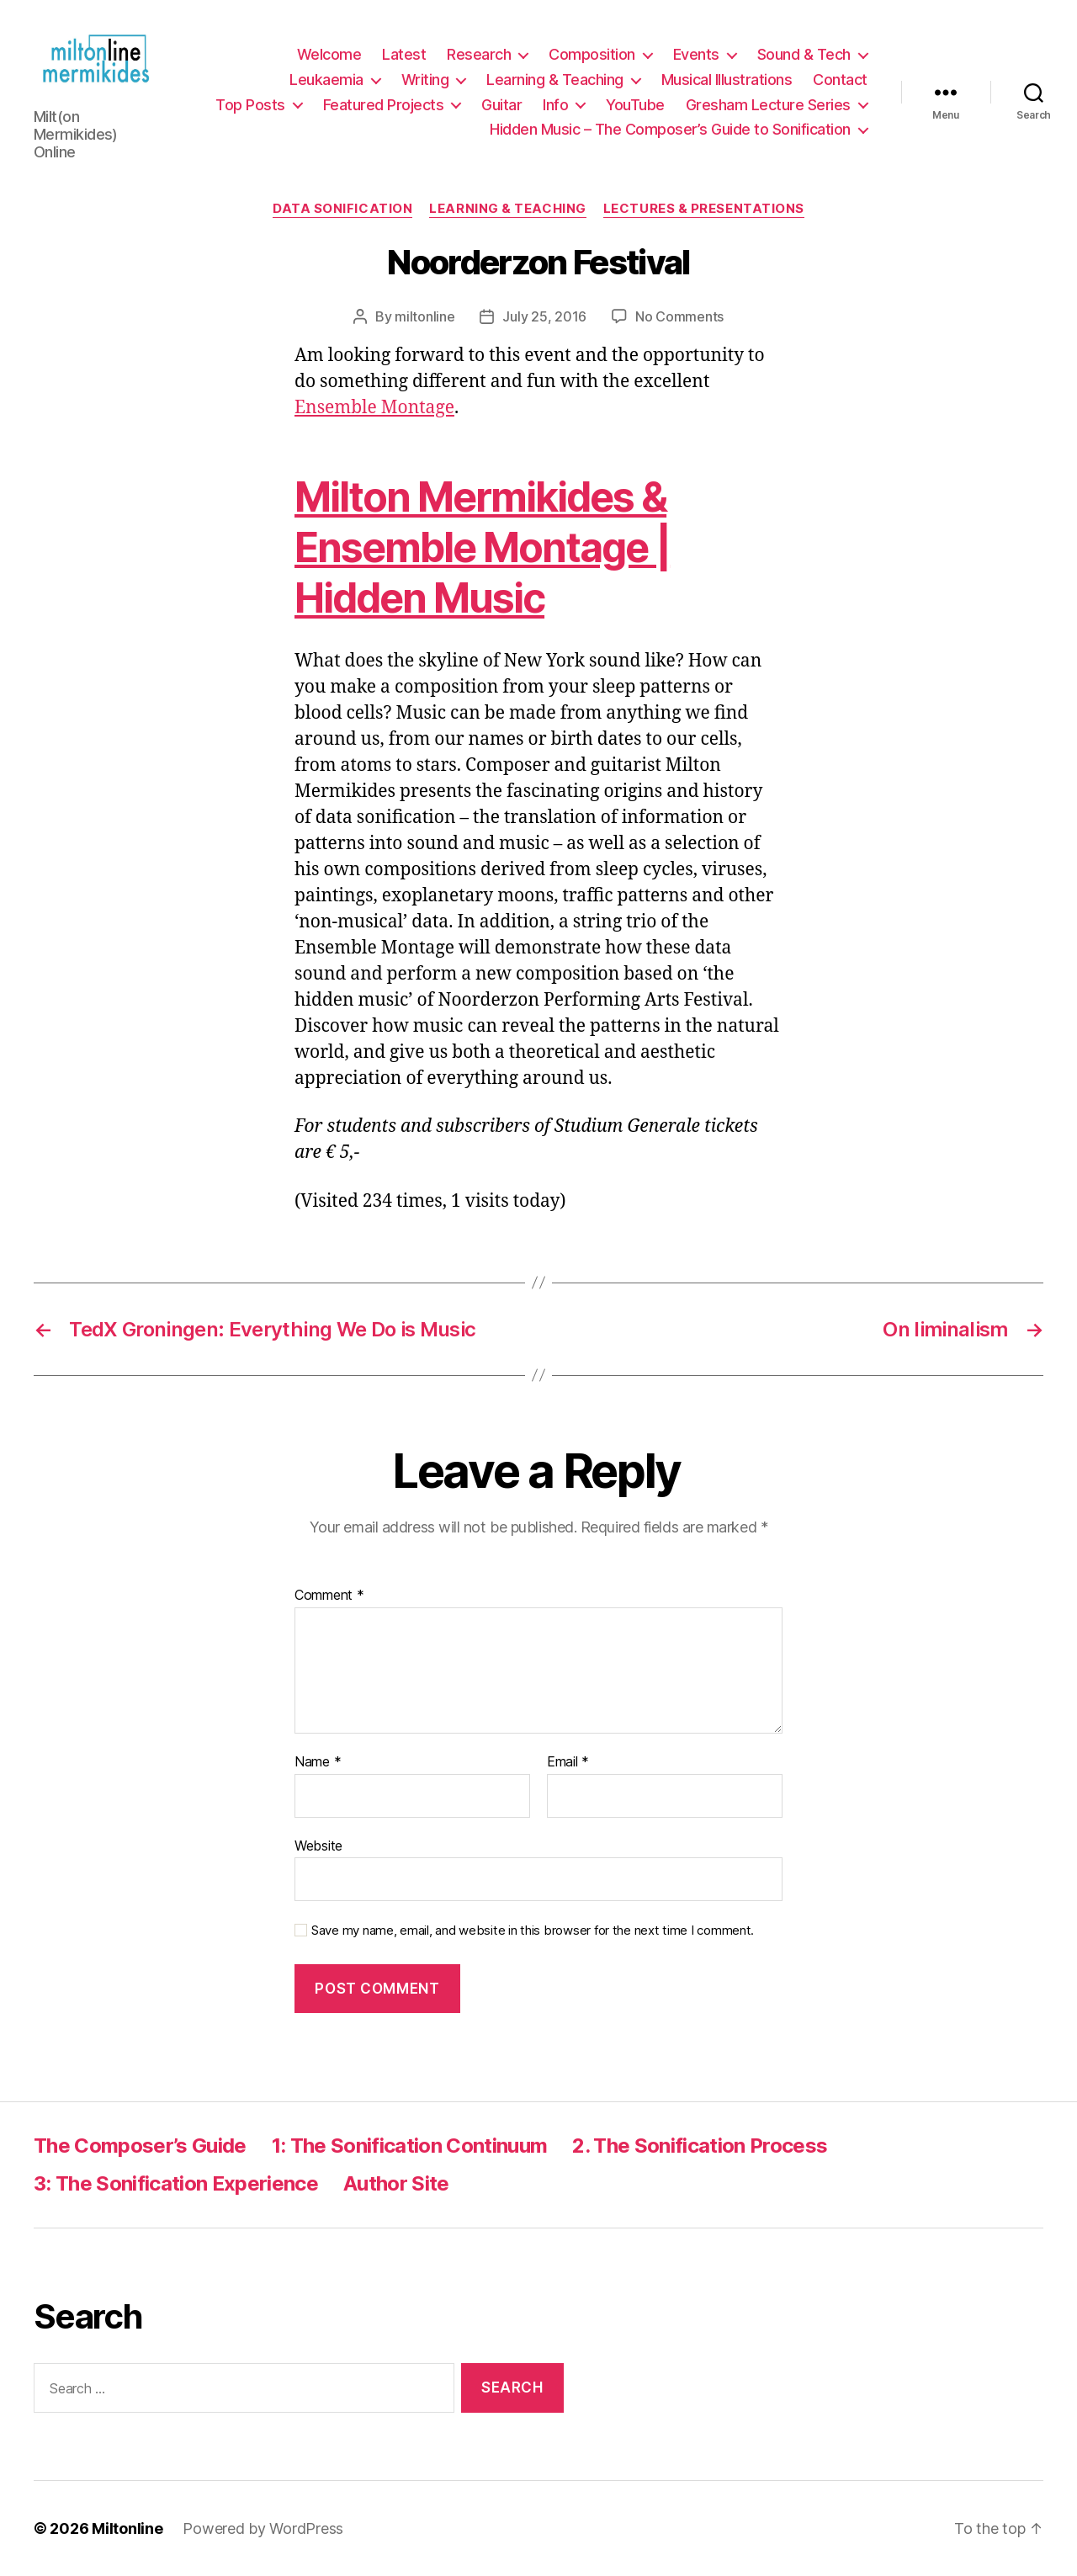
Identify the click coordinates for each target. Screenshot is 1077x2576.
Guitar (501, 105)
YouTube (635, 105)
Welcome (329, 54)
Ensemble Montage (374, 407)
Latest (404, 54)
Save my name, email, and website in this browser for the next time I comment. (532, 1930)
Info (555, 105)
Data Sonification (342, 208)
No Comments (679, 316)
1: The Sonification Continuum (410, 2145)
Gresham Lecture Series (768, 105)
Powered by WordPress (263, 2528)
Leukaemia (326, 79)
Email (568, 1762)
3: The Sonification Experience (176, 2183)
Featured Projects (383, 105)
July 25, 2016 (544, 316)
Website (318, 1845)
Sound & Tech (804, 54)
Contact (840, 79)
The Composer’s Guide (140, 2145)
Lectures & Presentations (703, 208)
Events (696, 54)
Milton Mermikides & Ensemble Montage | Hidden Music (482, 547)
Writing (425, 79)
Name (317, 1762)
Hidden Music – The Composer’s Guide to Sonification (670, 129)
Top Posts (250, 105)
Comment (329, 1595)
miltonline (424, 316)
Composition (592, 54)
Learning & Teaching (554, 79)
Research (479, 54)
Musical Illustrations (727, 79)
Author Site (396, 2183)
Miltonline (127, 2528)
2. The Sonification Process (699, 2145)
